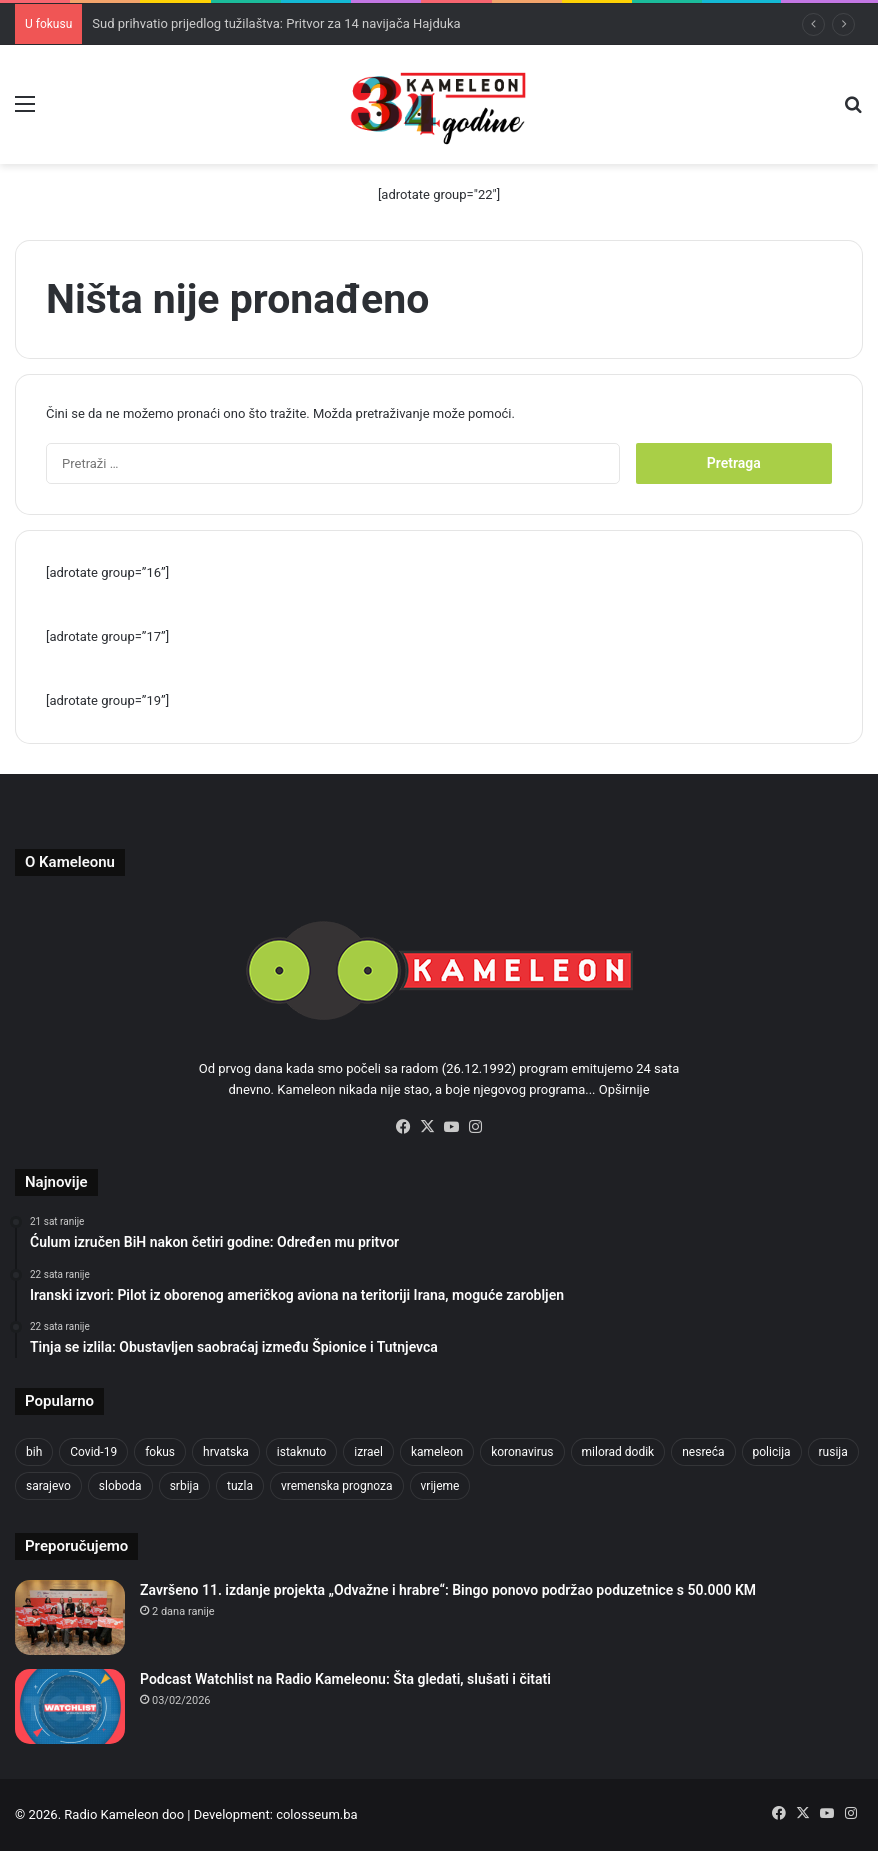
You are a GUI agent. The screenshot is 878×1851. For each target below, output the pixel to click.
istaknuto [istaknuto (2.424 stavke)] (302, 1452)
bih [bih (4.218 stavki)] (34, 1452)
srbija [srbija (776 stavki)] (184, 1486)
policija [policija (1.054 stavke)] (772, 1452)
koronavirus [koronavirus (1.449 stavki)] (522, 1452)
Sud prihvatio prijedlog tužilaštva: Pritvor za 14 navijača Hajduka (276, 23)
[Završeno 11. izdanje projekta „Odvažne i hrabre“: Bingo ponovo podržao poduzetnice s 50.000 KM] (70, 1617)
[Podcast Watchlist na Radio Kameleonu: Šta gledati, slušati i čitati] (70, 1706)
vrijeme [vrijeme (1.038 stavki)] (440, 1486)
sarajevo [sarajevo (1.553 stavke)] (48, 1486)
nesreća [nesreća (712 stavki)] (703, 1452)
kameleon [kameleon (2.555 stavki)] (437, 1452)
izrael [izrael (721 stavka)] (368, 1452)
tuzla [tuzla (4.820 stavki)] (240, 1486)
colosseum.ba (316, 1814)
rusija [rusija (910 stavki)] (833, 1452)
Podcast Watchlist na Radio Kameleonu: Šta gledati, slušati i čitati (345, 1679)
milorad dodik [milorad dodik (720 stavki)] (618, 1452)
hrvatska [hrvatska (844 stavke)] (226, 1452)
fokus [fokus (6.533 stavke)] (160, 1452)
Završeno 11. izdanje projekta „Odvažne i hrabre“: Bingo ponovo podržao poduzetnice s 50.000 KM (448, 1590)
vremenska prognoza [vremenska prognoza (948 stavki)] (337, 1486)
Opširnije (624, 1089)
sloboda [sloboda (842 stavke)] (120, 1486)
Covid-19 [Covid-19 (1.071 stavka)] (93, 1452)
